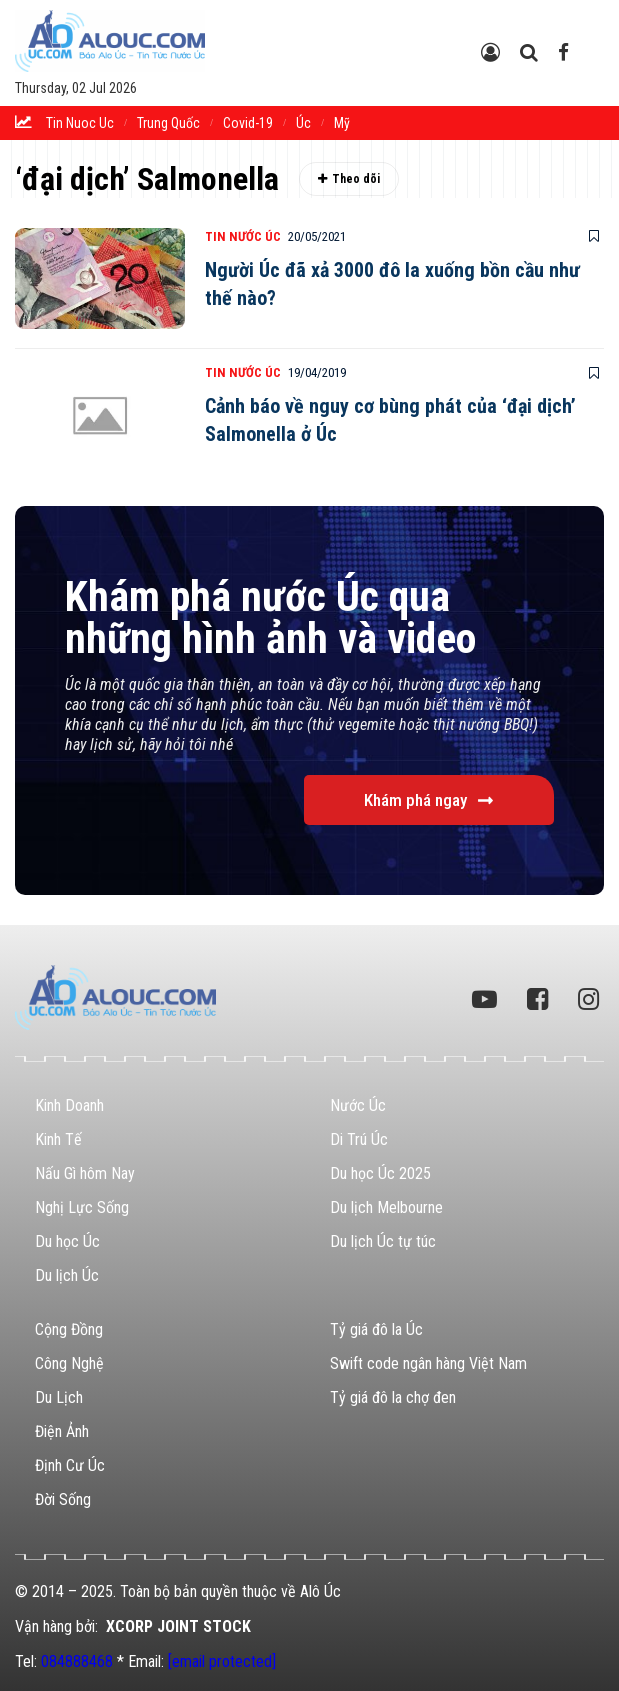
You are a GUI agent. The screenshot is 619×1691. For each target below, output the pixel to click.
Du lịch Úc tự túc (383, 1241)
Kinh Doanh (69, 1105)
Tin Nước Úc (243, 236)
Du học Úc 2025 (380, 1173)
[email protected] (222, 1661)
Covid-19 (248, 123)
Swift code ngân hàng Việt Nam (428, 1363)
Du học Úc (67, 1241)
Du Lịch (59, 1397)
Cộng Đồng (69, 1329)
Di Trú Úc (359, 1139)
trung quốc (168, 123)
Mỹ (342, 123)
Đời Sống (63, 1499)
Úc (303, 123)
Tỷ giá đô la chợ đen (393, 1397)
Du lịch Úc (67, 1275)
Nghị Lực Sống (82, 1207)
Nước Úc (358, 1105)
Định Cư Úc (70, 1465)
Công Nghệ (69, 1363)
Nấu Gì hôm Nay (85, 1173)
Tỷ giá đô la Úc (376, 1329)
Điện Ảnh (62, 1431)
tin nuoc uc (80, 123)
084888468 (77, 1661)
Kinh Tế (58, 1139)
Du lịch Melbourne (386, 1207)
